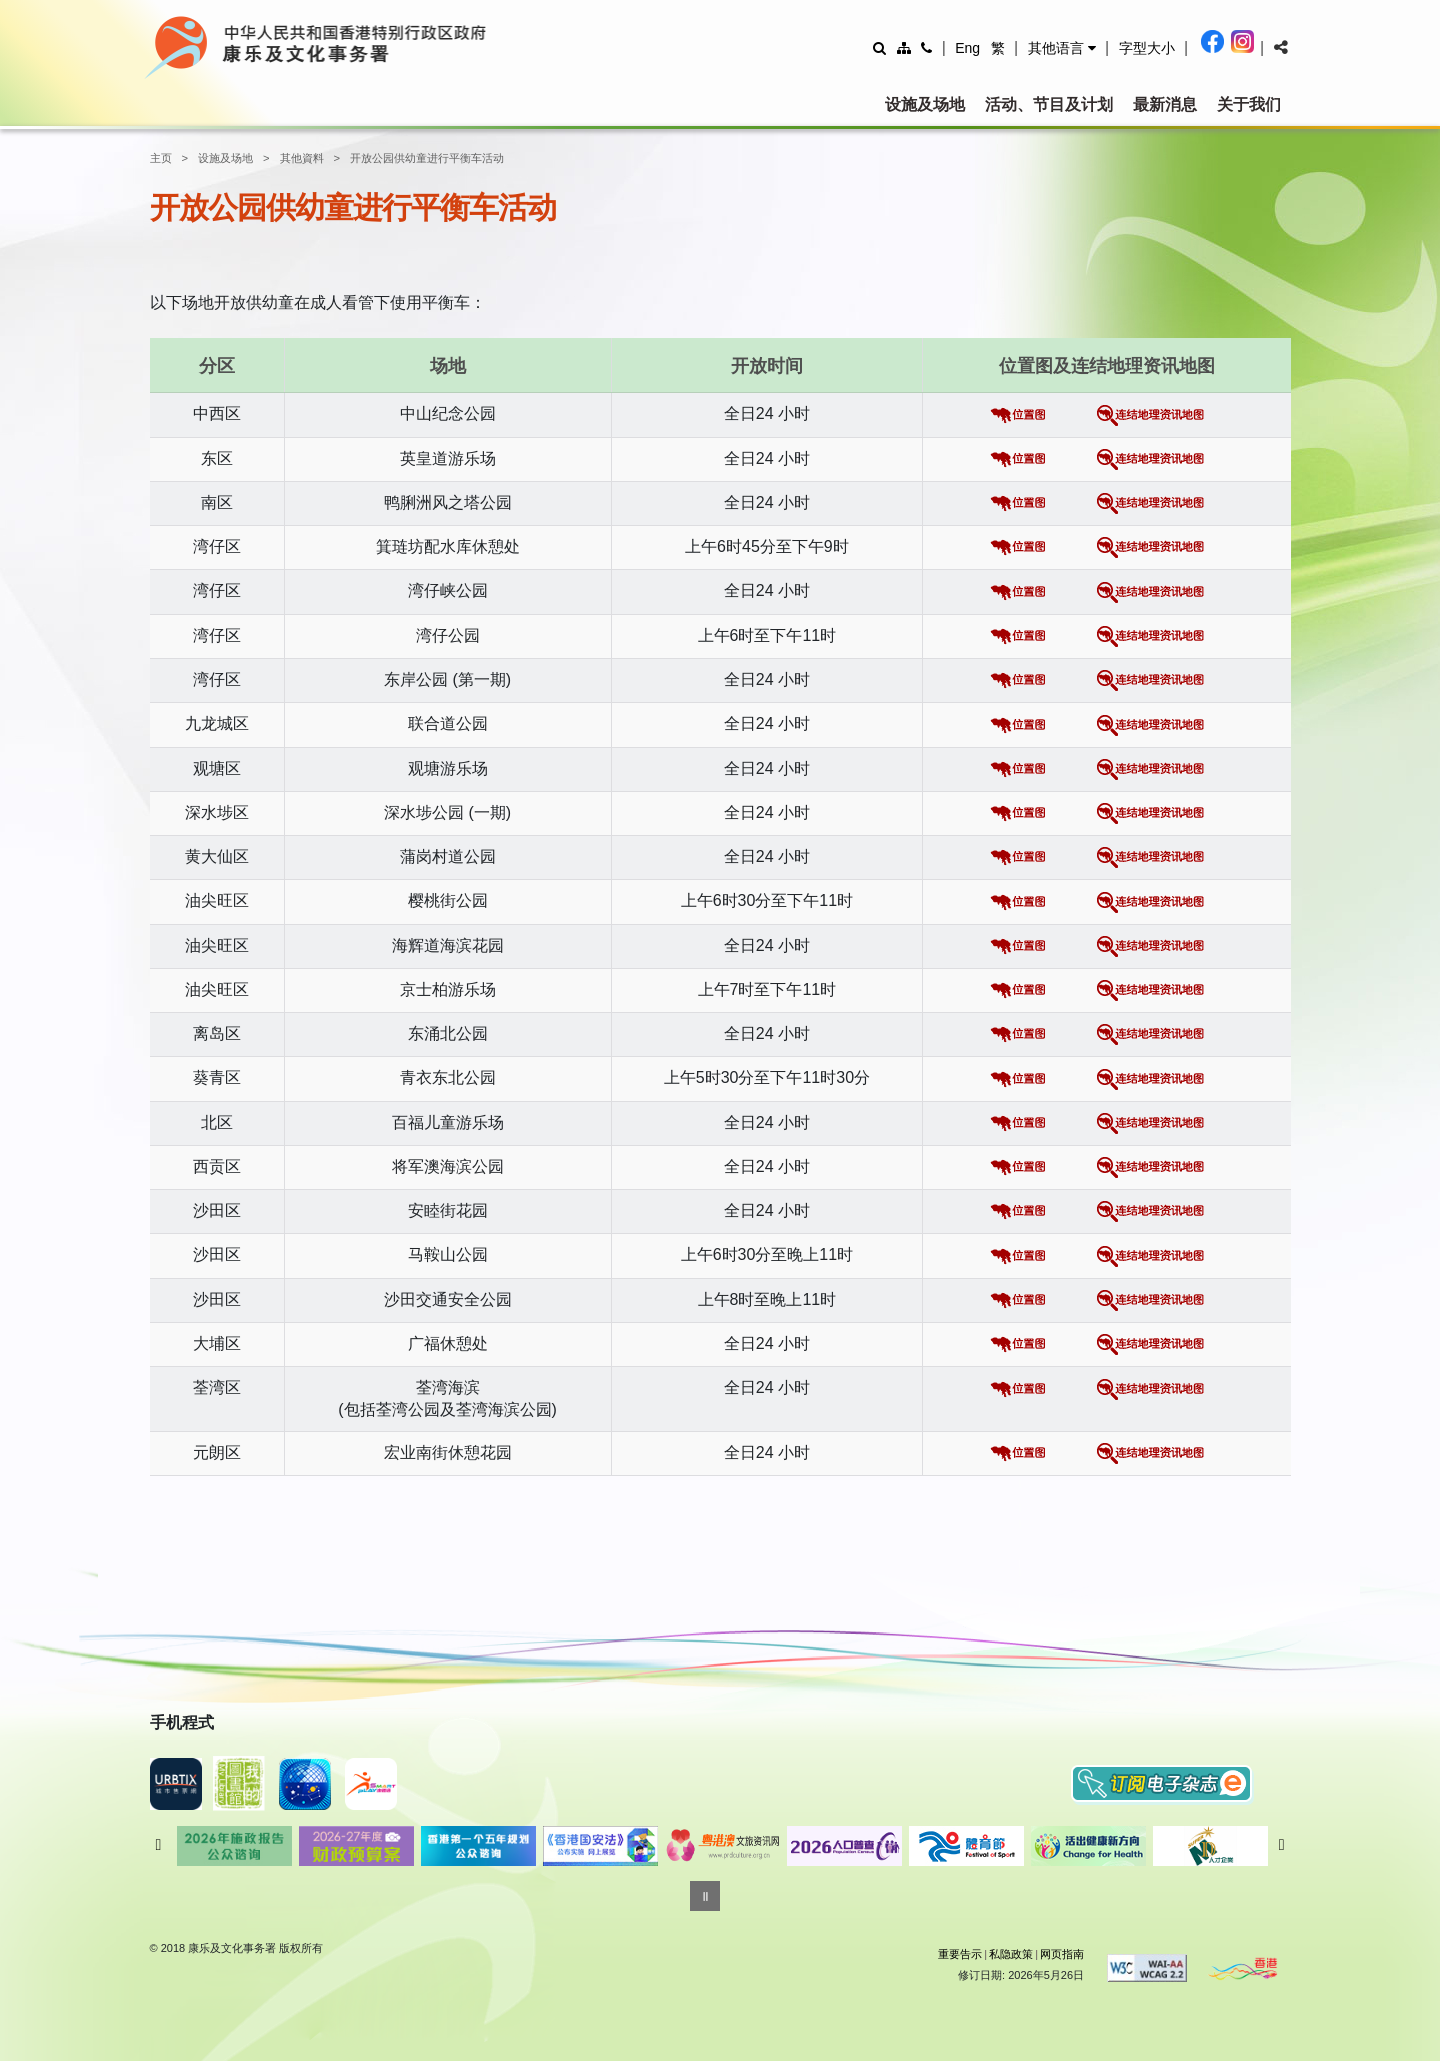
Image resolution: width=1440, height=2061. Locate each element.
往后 (1282, 1845)
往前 (159, 1845)
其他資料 (302, 158)
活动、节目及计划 (1049, 104)
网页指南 (1062, 1954)
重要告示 (960, 1954)
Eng (967, 48)
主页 (161, 158)
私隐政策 (1011, 1954)
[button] (1062, 48)
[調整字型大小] (1147, 47)
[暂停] (705, 1896)
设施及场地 (925, 104)
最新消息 (1165, 104)
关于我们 (1249, 104)
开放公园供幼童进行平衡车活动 (427, 158)
